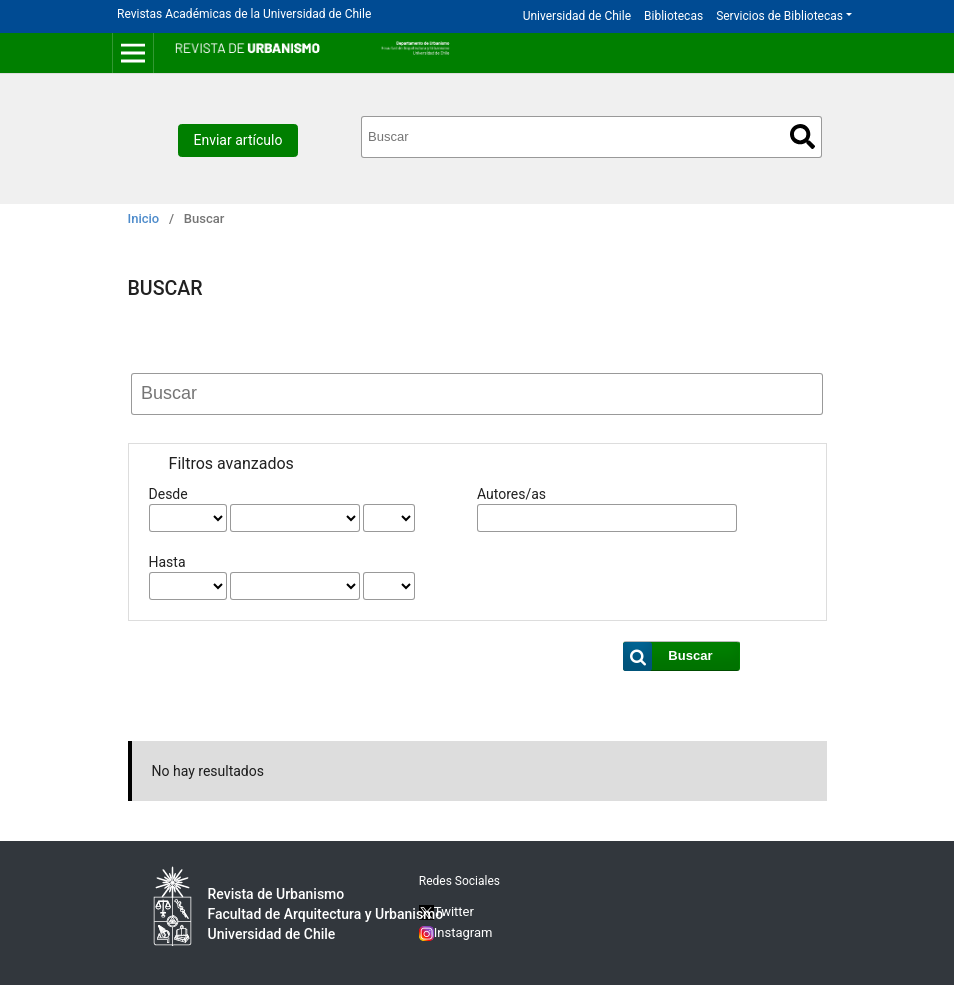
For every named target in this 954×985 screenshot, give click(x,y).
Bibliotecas (673, 16)
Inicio (144, 218)
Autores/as (511, 494)
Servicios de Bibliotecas (779, 16)
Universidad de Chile (577, 16)
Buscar (802, 136)
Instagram (456, 932)
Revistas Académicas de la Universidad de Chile (244, 14)
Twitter (446, 911)
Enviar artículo (238, 140)
